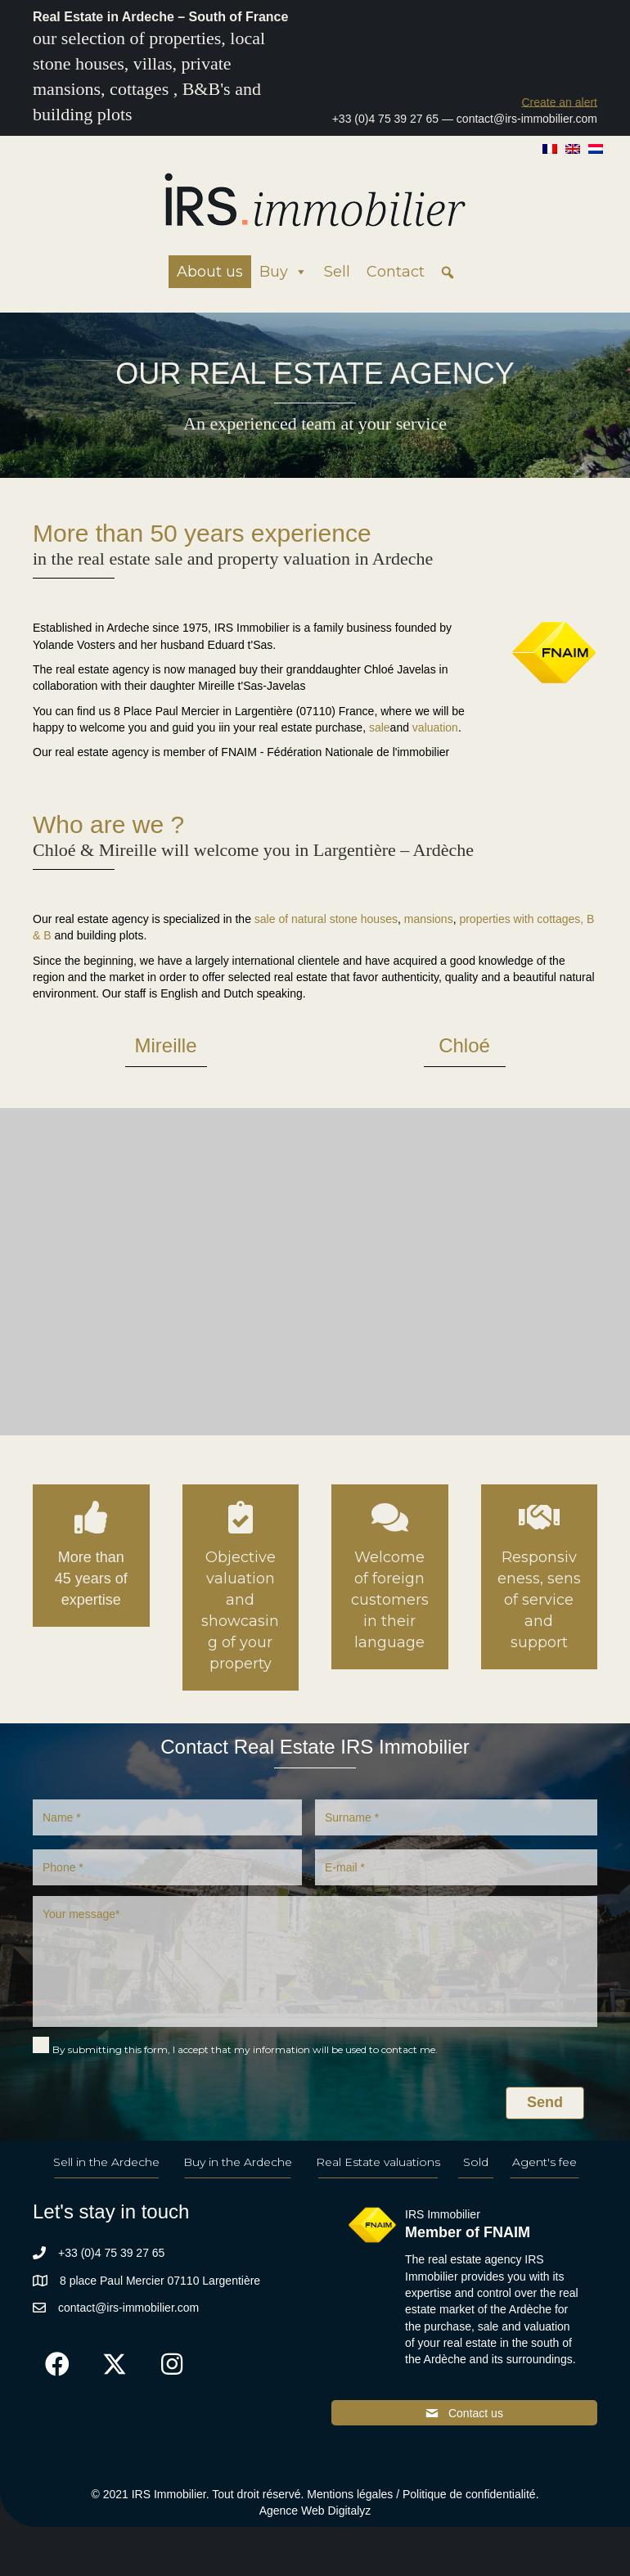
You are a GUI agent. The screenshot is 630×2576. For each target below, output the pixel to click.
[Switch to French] (549, 148)
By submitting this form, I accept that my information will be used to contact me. (245, 2049)
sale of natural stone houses (326, 918)
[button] (559, 102)
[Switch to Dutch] (595, 148)
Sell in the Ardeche (106, 2162)
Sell (337, 272)
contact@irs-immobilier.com (527, 118)
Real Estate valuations (378, 2162)
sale (379, 727)
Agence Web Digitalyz (315, 2510)
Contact (396, 272)
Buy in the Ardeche (237, 2162)
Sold (475, 2162)
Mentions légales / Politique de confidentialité (421, 2494)
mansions (428, 918)
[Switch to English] (572, 148)
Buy (283, 272)
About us (210, 272)
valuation (435, 727)
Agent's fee (544, 2162)
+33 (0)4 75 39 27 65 (385, 118)
